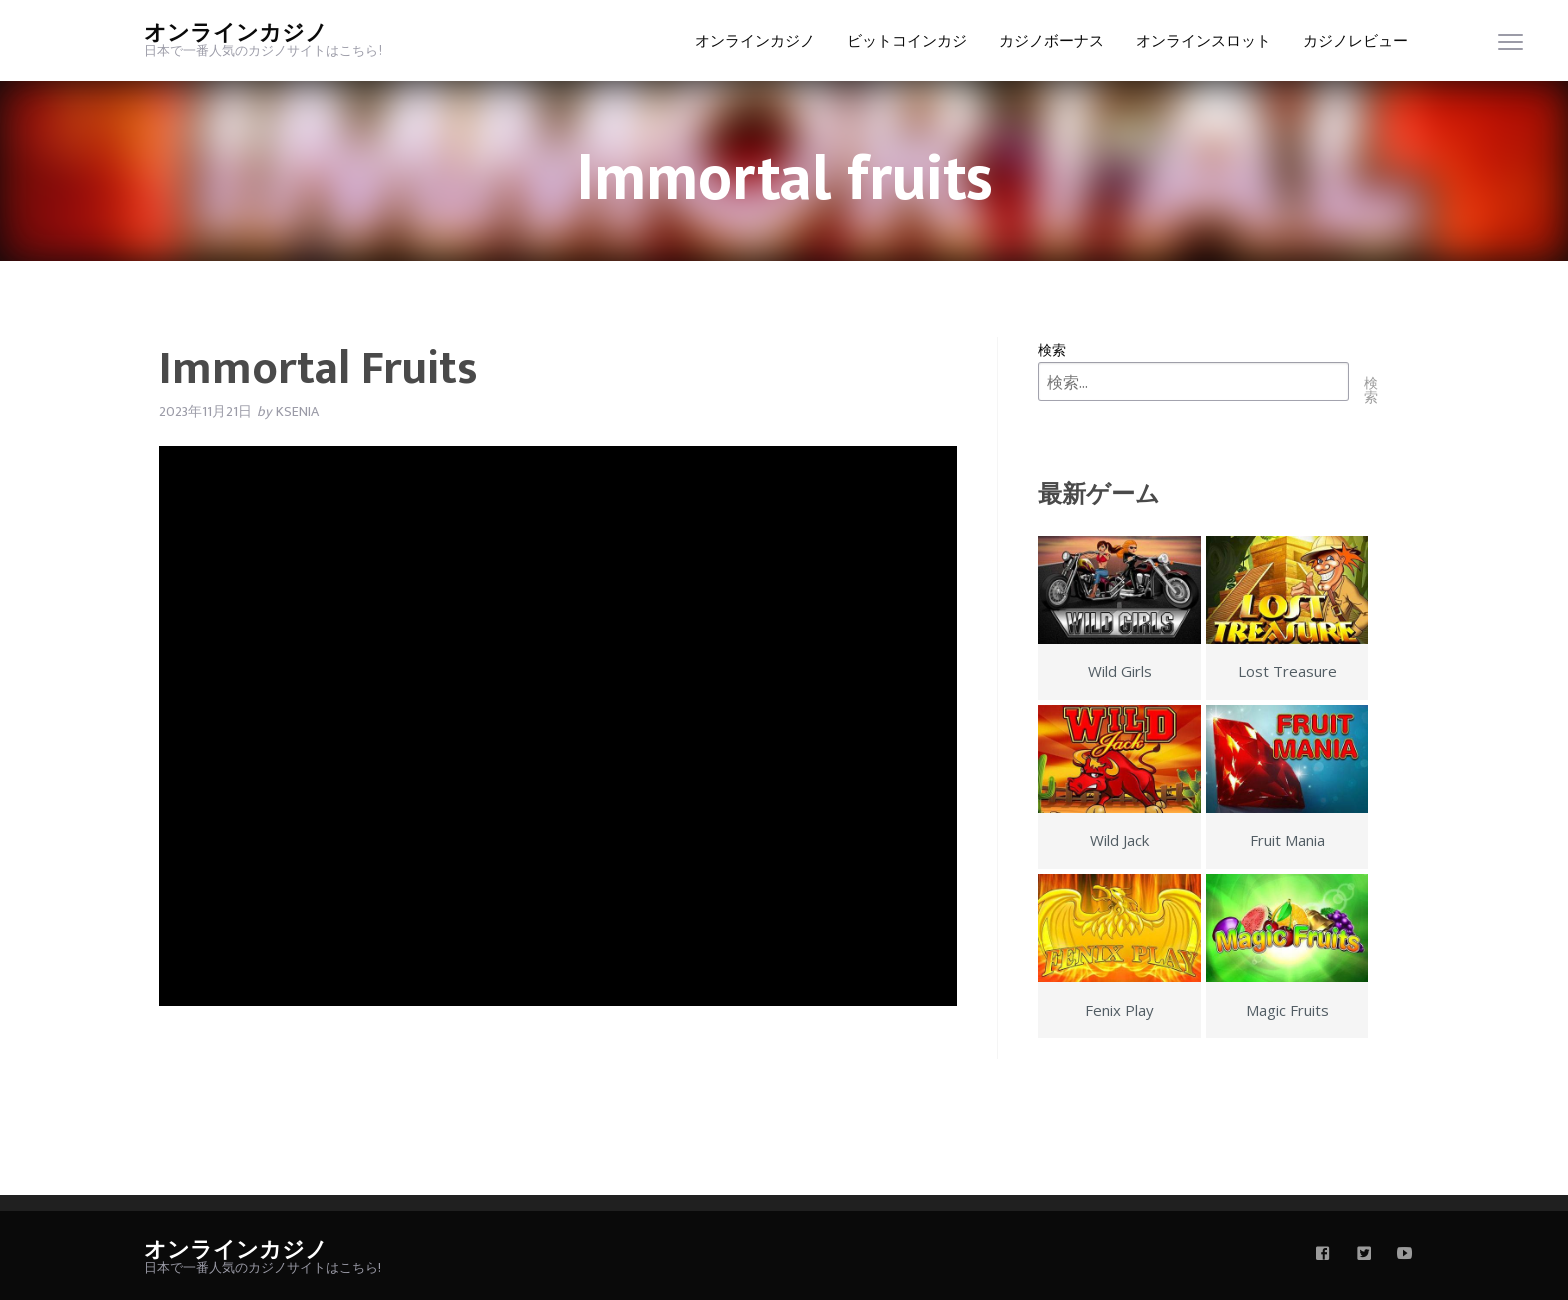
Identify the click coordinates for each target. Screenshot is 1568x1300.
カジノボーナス (1051, 41)
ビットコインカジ (907, 41)
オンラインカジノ (236, 33)
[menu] (1510, 46)
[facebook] (1323, 1255)
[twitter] (1364, 1255)
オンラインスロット (1203, 41)
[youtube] (1405, 1255)
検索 (1052, 349)
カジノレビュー (1355, 41)
